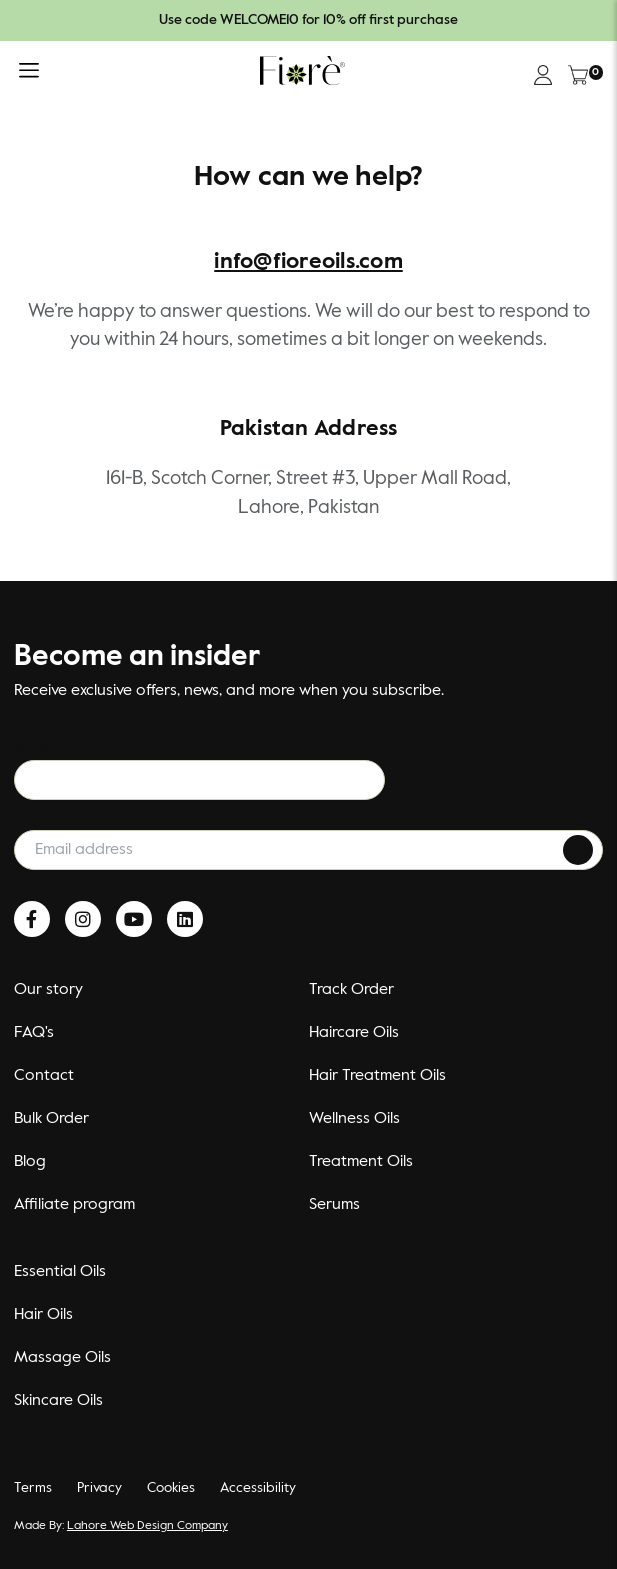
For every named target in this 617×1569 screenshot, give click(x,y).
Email (33, 750)
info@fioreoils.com (308, 262)
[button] (29, 75)
